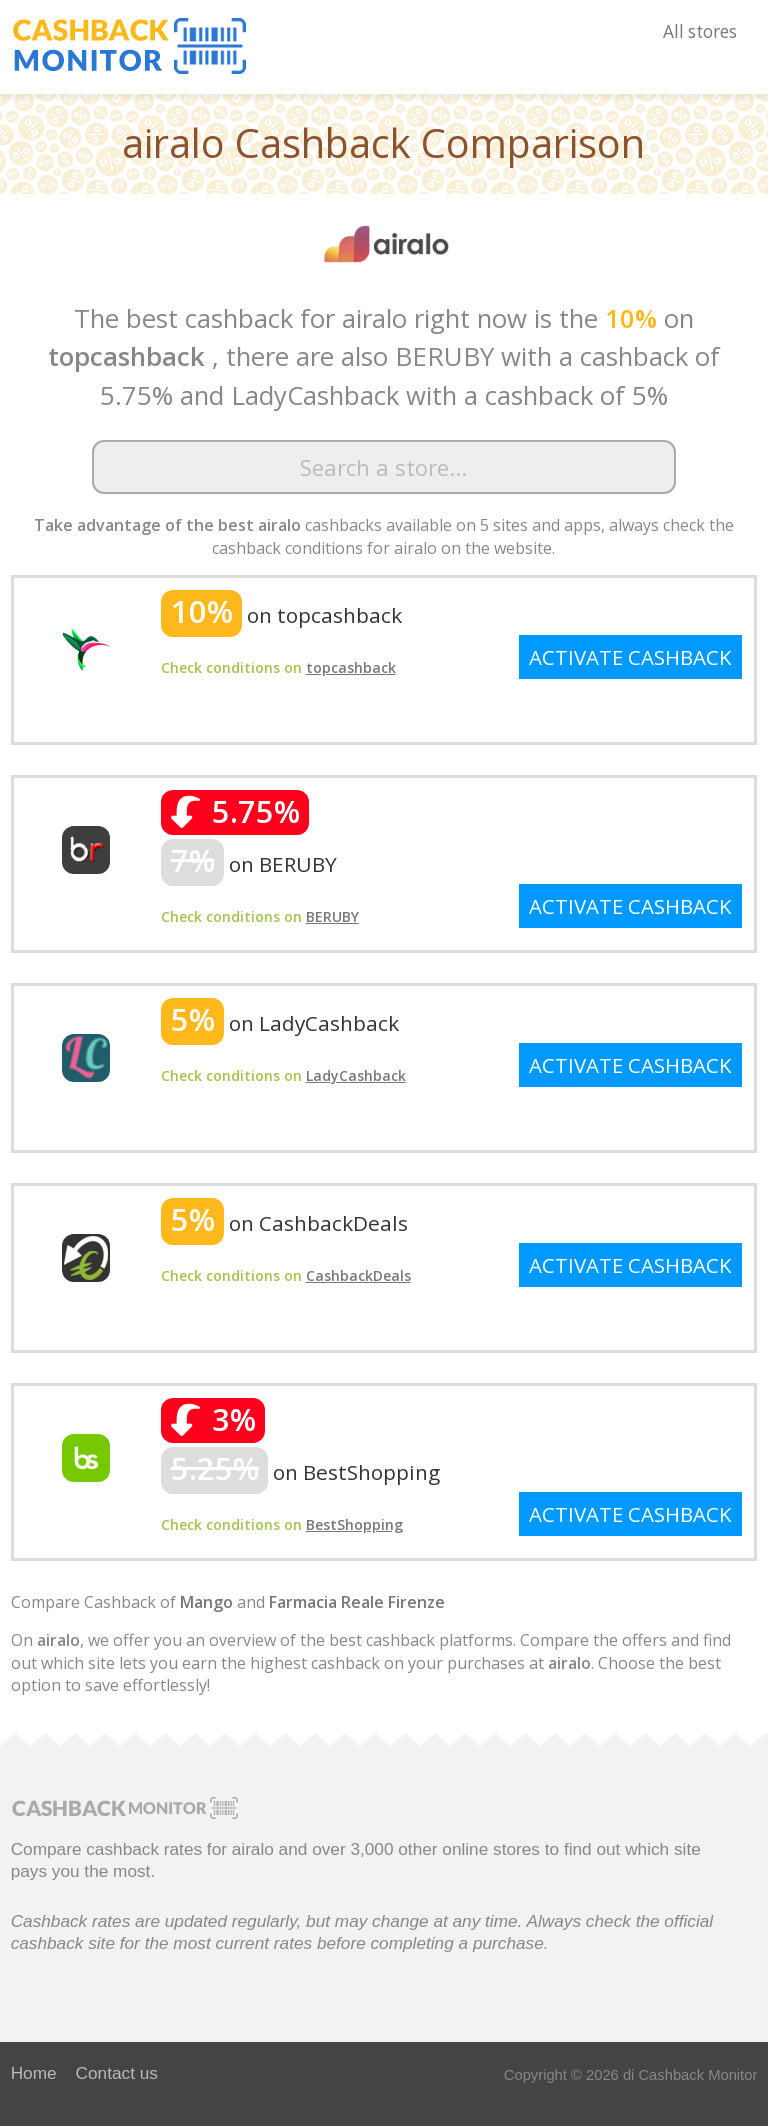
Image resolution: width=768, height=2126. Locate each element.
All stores (700, 31)
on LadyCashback (280, 1023)
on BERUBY (249, 864)
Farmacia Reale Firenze (357, 1602)
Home (34, 2073)
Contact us (117, 2073)
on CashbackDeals (284, 1223)
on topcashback (281, 615)
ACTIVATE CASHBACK (630, 657)
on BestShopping (300, 1472)
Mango (206, 1602)
